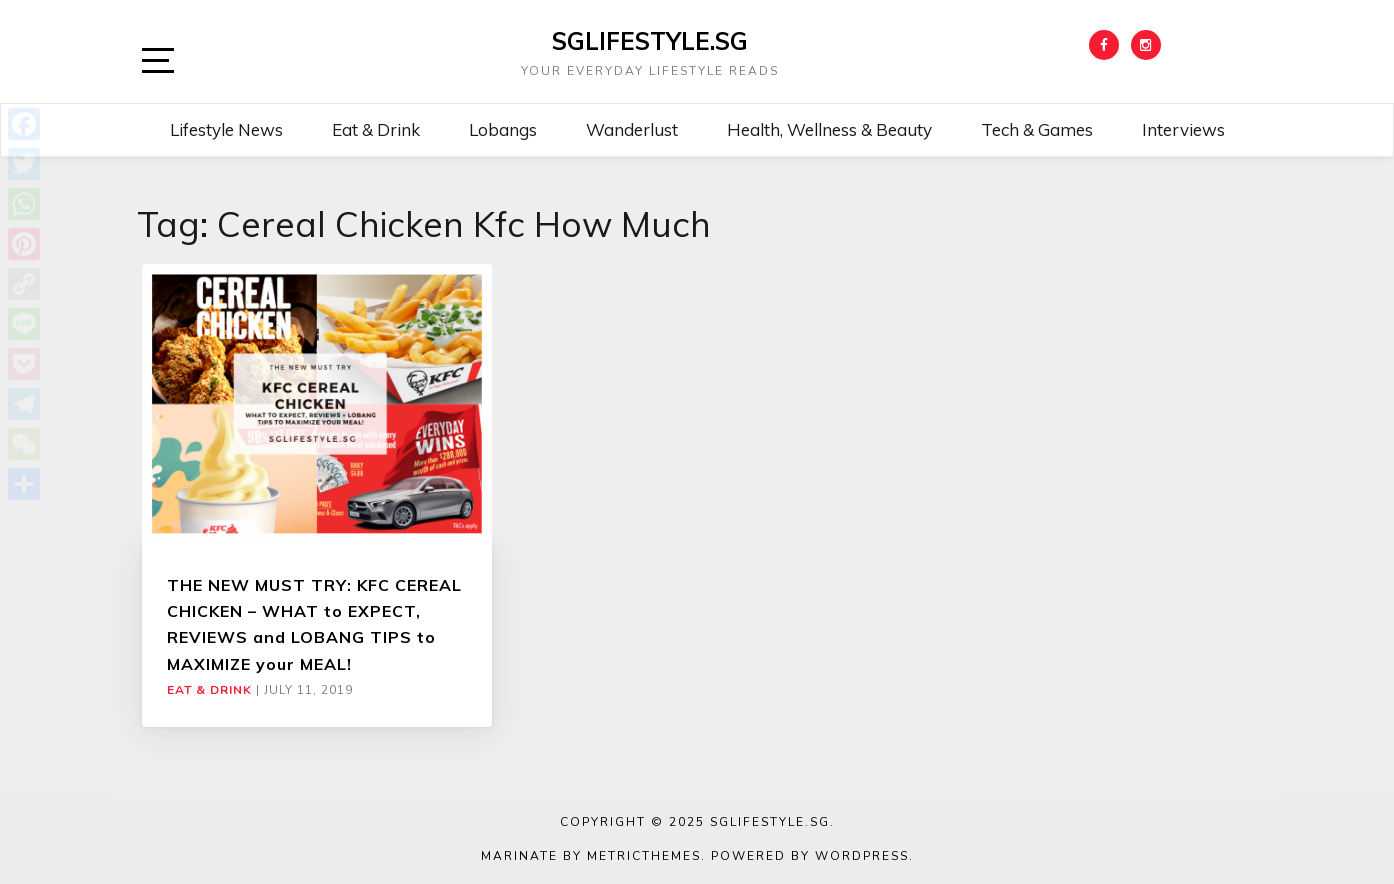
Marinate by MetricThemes (591, 856)
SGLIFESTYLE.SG (650, 41)
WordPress (862, 856)
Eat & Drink (376, 129)
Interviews (1183, 129)
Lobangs (503, 129)
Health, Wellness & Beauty (829, 129)
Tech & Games (1037, 129)
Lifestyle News (226, 129)
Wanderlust (632, 129)
